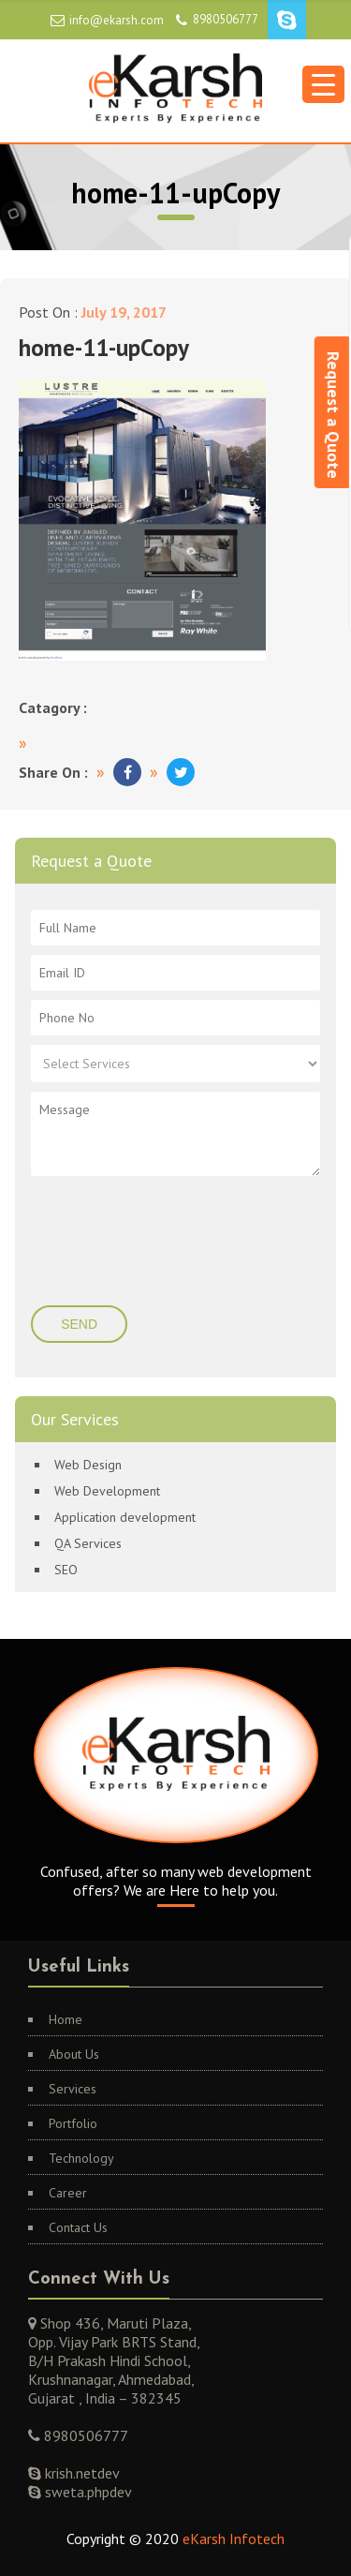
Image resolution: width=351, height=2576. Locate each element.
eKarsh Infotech (234, 2538)
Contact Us (78, 2227)
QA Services (88, 1543)
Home (65, 2019)
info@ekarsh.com (116, 20)
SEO (66, 1569)
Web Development (107, 1490)
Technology (81, 2158)
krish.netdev (80, 2473)
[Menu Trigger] (323, 84)
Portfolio (73, 2123)
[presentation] (144, 1243)
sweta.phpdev (86, 2491)
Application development (125, 1517)
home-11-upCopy (104, 348)
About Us (74, 2054)
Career (68, 2192)
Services (72, 2088)
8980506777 (225, 19)
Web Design (88, 1464)
